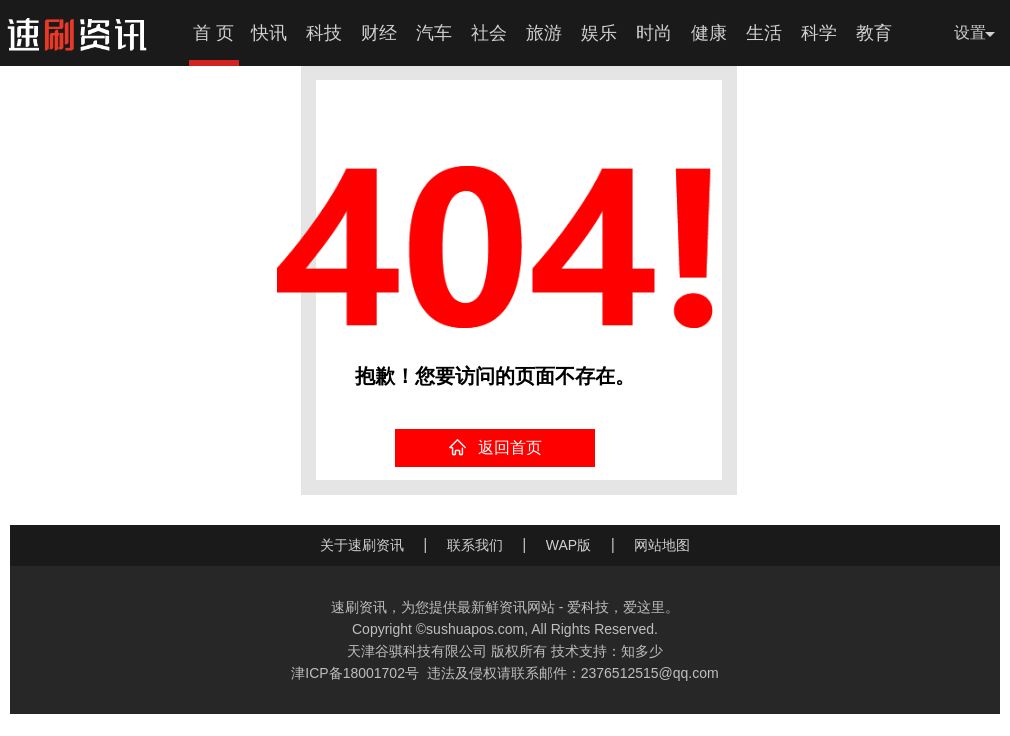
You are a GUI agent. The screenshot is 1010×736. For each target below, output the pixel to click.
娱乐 (599, 33)
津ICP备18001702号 (355, 673)
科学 (819, 33)
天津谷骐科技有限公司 (417, 651)
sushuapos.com (475, 629)
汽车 (434, 33)
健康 (709, 33)
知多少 (642, 651)
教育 (874, 33)
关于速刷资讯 (362, 545)
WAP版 (568, 545)
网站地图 (662, 545)
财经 (379, 33)
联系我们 (475, 545)
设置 (970, 32)
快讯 (269, 33)
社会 (489, 33)
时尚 (654, 33)
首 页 (213, 33)
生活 (764, 33)
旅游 (544, 33)
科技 (324, 33)
